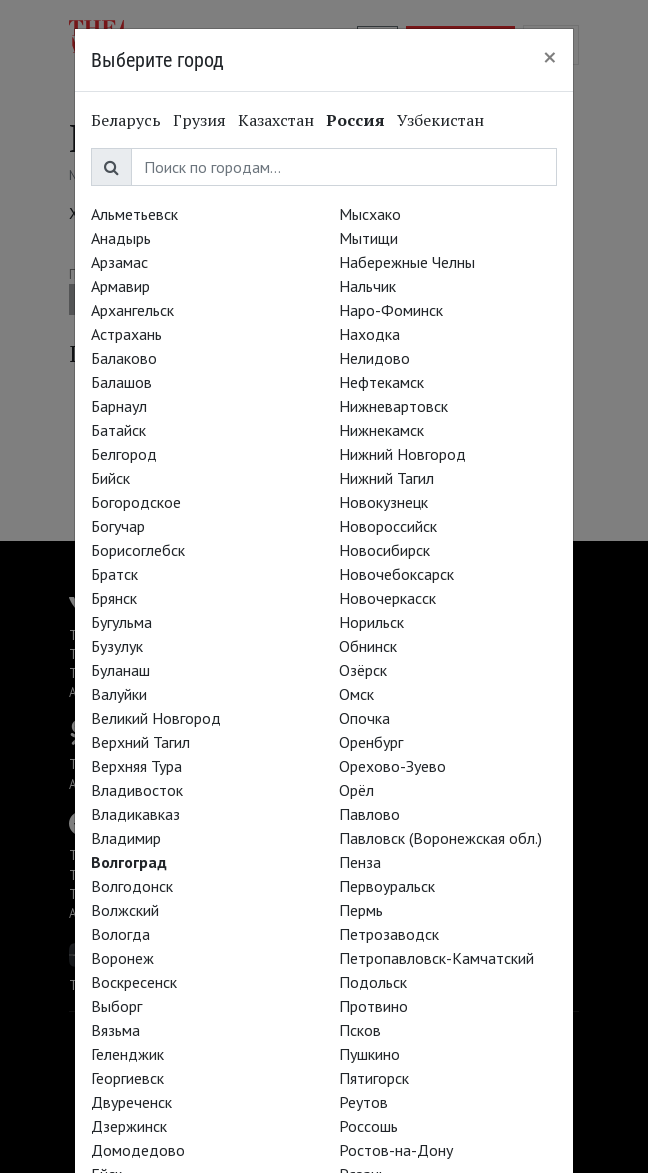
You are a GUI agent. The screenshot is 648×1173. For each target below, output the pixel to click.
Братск (114, 574)
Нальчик (367, 286)
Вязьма (115, 1030)
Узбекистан (440, 120)
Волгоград (129, 862)
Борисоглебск (138, 550)
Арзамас (119, 262)
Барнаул (119, 406)
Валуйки (119, 694)
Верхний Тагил (140, 742)
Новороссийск (388, 526)
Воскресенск (134, 982)
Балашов (121, 382)
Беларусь (126, 120)
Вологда (120, 934)
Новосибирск (384, 550)
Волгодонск (132, 886)
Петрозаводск (389, 934)
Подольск (373, 982)
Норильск (371, 622)
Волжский (125, 910)
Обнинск (368, 646)
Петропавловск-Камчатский (436, 958)
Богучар (118, 526)
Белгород (124, 454)
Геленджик (127, 1054)
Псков (360, 1030)
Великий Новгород (156, 718)
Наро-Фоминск (391, 310)
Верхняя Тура (136, 766)
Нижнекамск (381, 430)
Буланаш (120, 670)
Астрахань (126, 334)
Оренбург (371, 742)
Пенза (360, 862)
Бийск (110, 478)
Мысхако (370, 214)
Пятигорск (374, 1078)
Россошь (368, 1126)
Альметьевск (134, 214)
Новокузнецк (383, 502)
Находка (369, 334)
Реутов (363, 1102)
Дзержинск (129, 1126)
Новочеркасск (387, 598)
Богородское (136, 502)
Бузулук (117, 646)
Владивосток (137, 790)
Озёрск (363, 670)
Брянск (114, 598)
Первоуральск (387, 886)
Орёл (356, 790)
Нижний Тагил (386, 478)
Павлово (369, 814)
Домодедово (138, 1150)
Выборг (116, 1006)
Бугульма (121, 622)
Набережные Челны (407, 262)
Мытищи (368, 238)
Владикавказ (135, 814)
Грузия (199, 120)
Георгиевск (127, 1078)
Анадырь (121, 238)
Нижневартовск (393, 406)
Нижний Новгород (402, 454)
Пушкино (369, 1054)
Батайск (118, 430)
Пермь (361, 910)
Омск (356, 694)
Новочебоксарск (396, 574)
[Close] (550, 57)
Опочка (364, 718)
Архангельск (132, 310)
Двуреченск (131, 1102)
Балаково (124, 358)
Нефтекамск (381, 382)
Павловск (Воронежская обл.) (440, 838)
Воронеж (122, 958)
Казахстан (276, 120)
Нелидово (374, 358)
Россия (355, 120)
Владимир (126, 838)
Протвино (373, 1006)
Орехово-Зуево (392, 766)
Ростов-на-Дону (396, 1150)
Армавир (120, 286)
